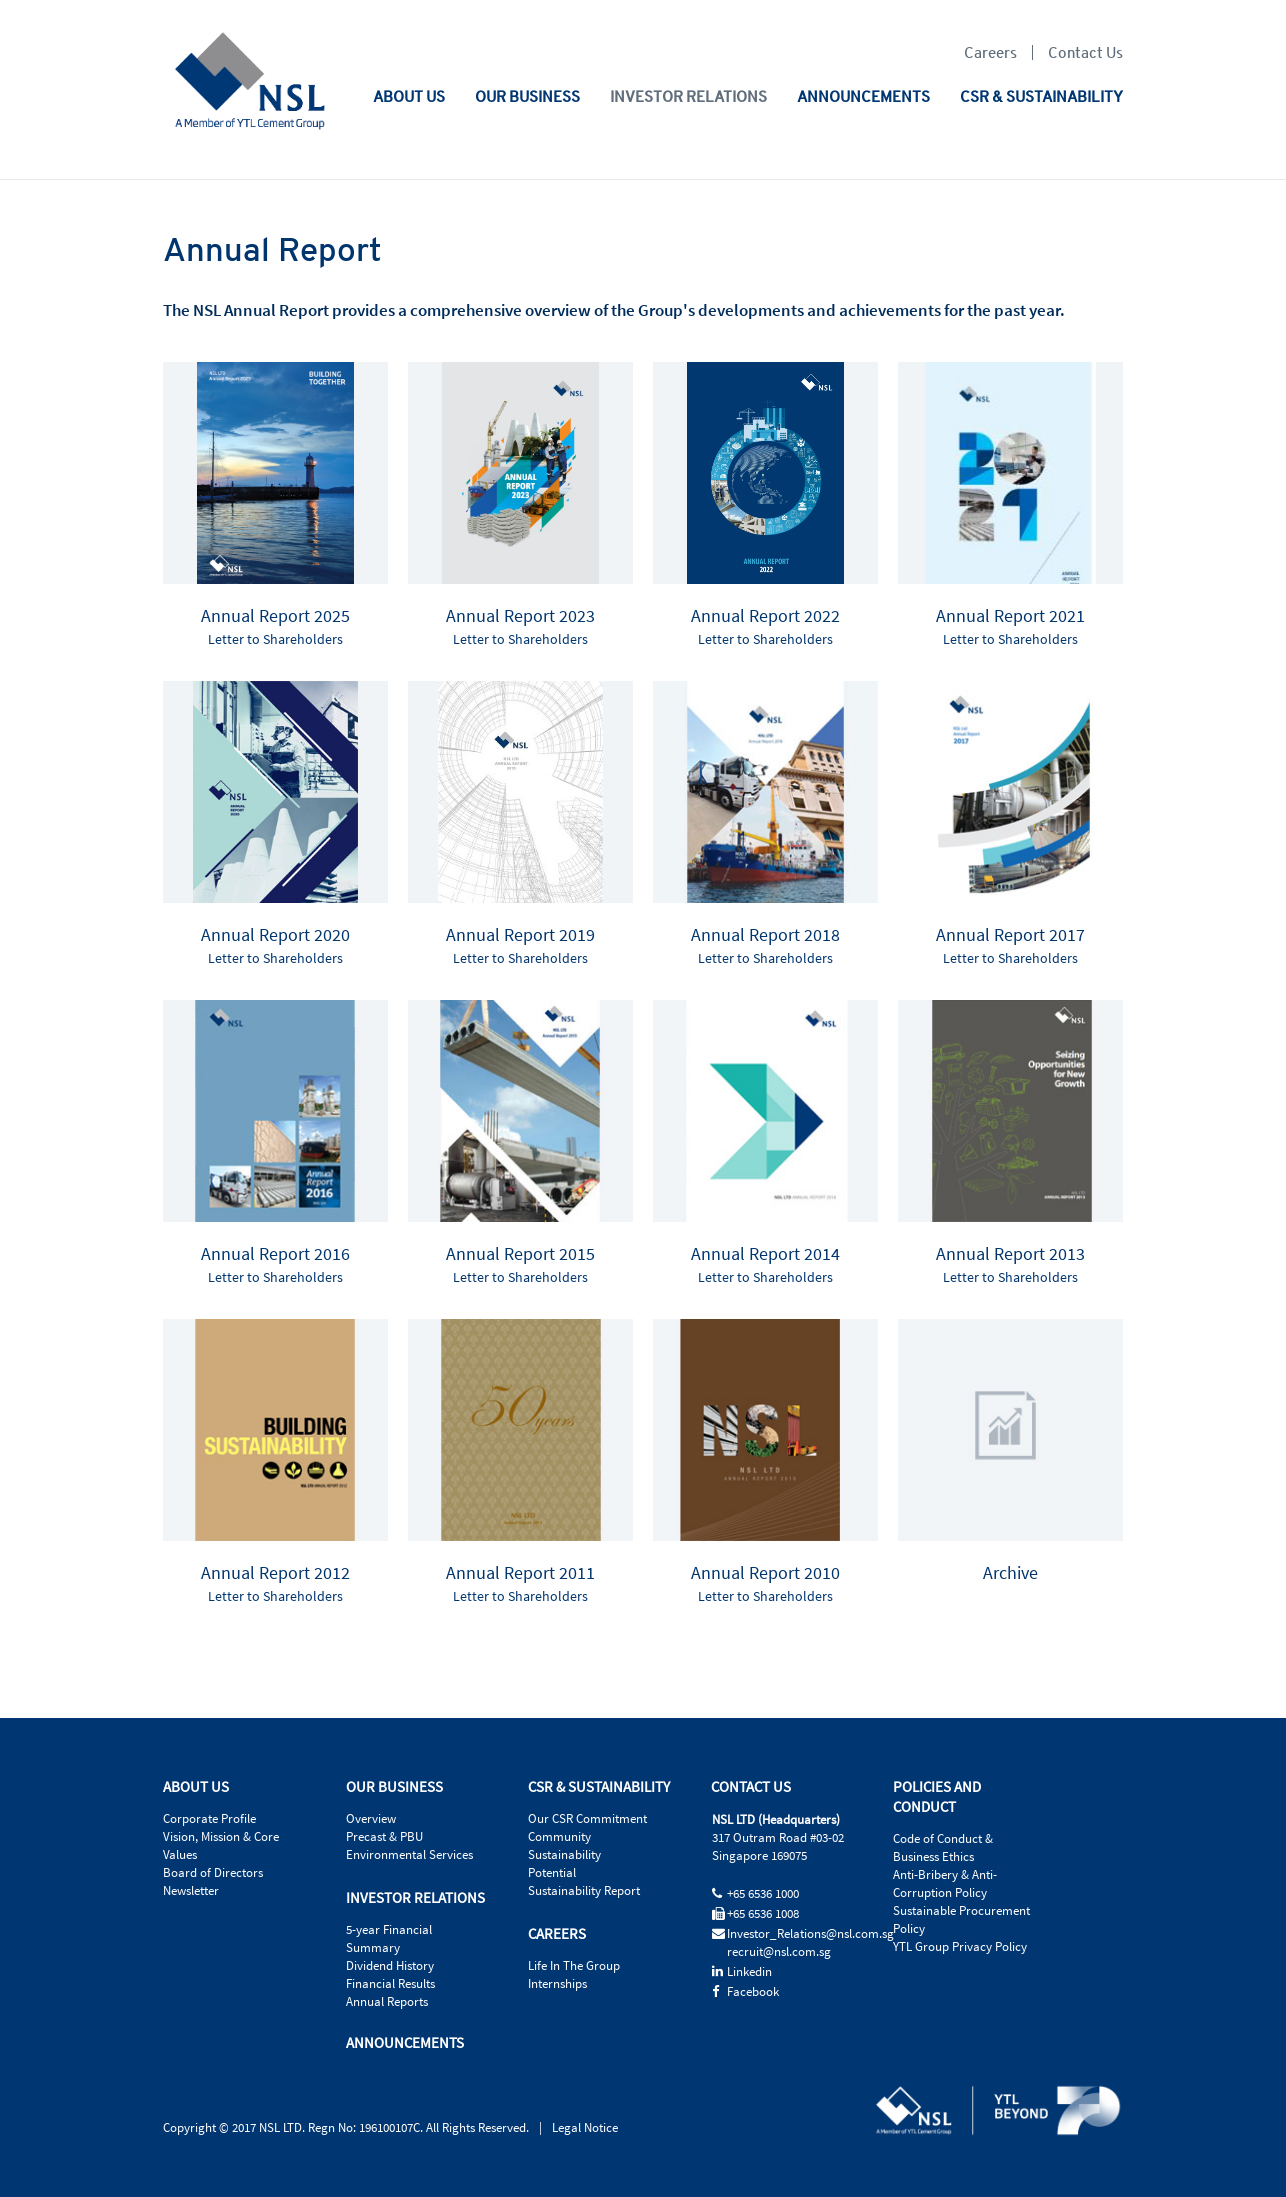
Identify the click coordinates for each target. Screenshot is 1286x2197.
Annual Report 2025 (275, 616)
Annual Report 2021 (1010, 616)
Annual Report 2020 (275, 935)
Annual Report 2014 (765, 1254)
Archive (1010, 1573)
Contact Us (1085, 52)
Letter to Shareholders (275, 640)
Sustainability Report (584, 1891)
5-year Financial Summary (389, 1939)
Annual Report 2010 (765, 1573)
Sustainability (564, 1855)
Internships (557, 1984)
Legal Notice (585, 2128)
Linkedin (749, 1972)
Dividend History (390, 1966)
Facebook (753, 1992)
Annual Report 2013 (1010, 1254)
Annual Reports (387, 2002)
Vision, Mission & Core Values (221, 1846)
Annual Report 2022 (765, 616)
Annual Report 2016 (275, 1254)
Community (559, 1837)
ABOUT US (409, 96)
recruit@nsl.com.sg (779, 1952)
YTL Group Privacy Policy (960, 1947)
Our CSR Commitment (587, 1819)
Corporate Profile (209, 1819)
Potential (552, 1873)
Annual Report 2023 (520, 616)
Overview (371, 1819)
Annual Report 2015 (520, 1254)
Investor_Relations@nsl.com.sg (810, 1934)
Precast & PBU (384, 1837)
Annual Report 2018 (765, 935)
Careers (990, 52)
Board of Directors (213, 1873)
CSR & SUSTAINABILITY (1041, 96)
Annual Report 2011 (520, 1573)
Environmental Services (409, 1855)
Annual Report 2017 (1010, 935)
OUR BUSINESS (527, 96)
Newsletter (191, 1891)
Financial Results (390, 1984)
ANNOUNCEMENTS (863, 96)
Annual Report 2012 (275, 1573)
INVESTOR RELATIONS (688, 96)
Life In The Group (574, 1966)
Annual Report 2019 (520, 935)
